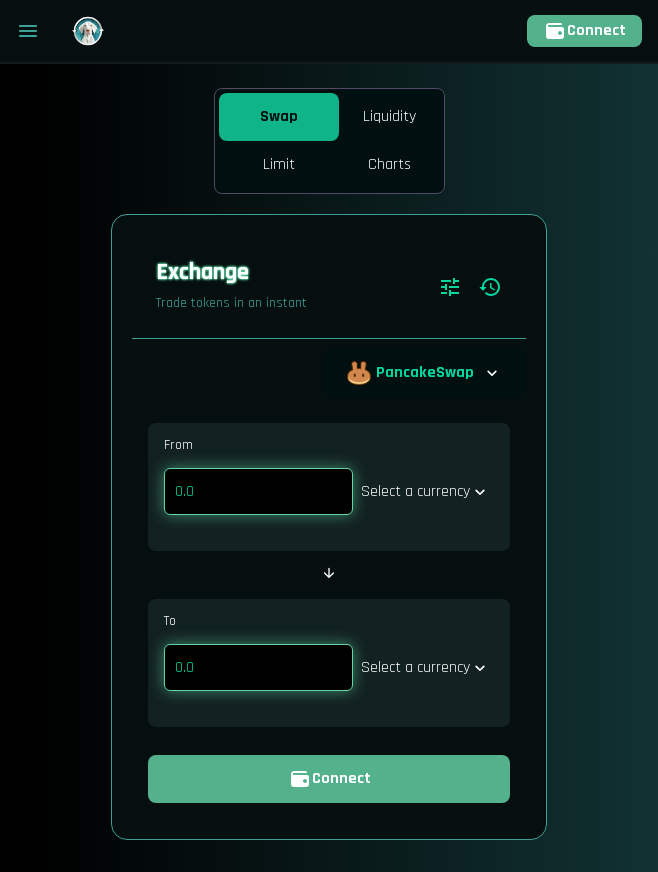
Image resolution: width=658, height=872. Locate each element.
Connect (584, 31)
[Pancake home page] (88, 31)
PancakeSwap (424, 373)
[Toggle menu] (28, 31)
